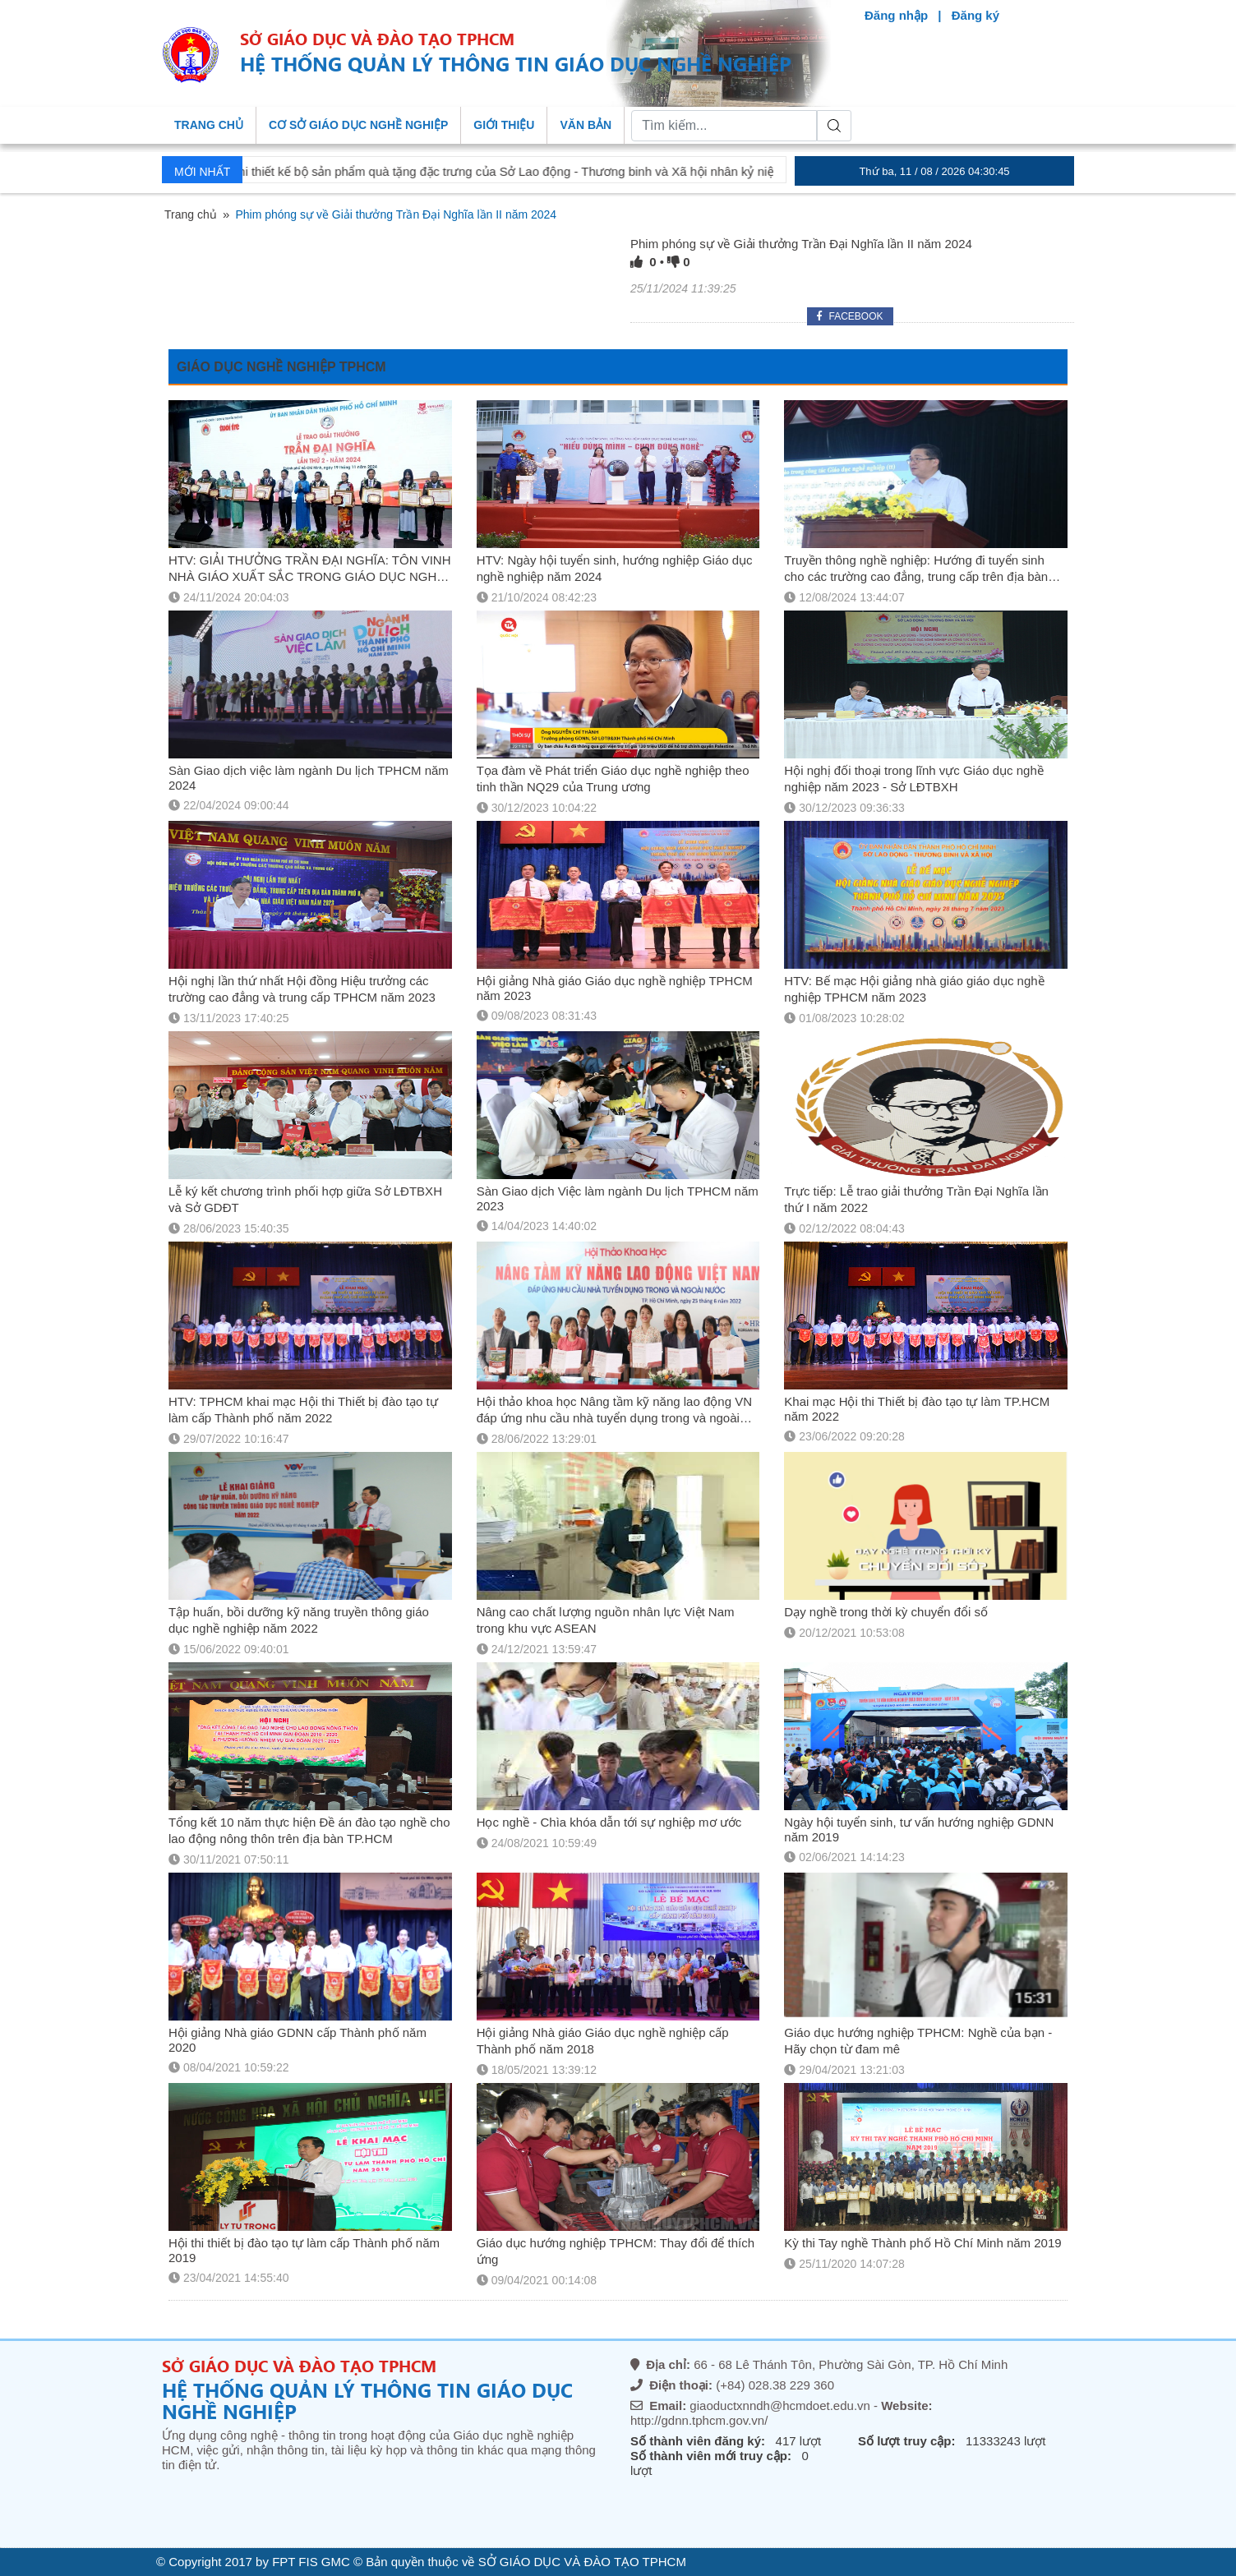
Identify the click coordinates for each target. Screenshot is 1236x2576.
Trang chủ (208, 124)
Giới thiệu (503, 124)
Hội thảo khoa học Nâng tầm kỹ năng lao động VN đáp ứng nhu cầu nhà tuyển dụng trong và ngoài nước (614, 1417)
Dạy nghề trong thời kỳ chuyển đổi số (886, 1612)
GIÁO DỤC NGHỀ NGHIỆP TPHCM (281, 367)
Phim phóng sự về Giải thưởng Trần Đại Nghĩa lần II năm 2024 (801, 244)
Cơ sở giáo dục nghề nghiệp (358, 124)
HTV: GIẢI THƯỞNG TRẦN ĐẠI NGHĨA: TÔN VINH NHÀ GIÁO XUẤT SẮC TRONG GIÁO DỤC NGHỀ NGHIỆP (309, 576)
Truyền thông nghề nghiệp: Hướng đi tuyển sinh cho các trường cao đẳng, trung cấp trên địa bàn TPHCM (916, 575)
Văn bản (585, 124)
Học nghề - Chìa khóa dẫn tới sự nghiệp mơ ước (609, 1822)
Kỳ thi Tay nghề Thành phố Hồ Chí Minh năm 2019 (922, 2243)
